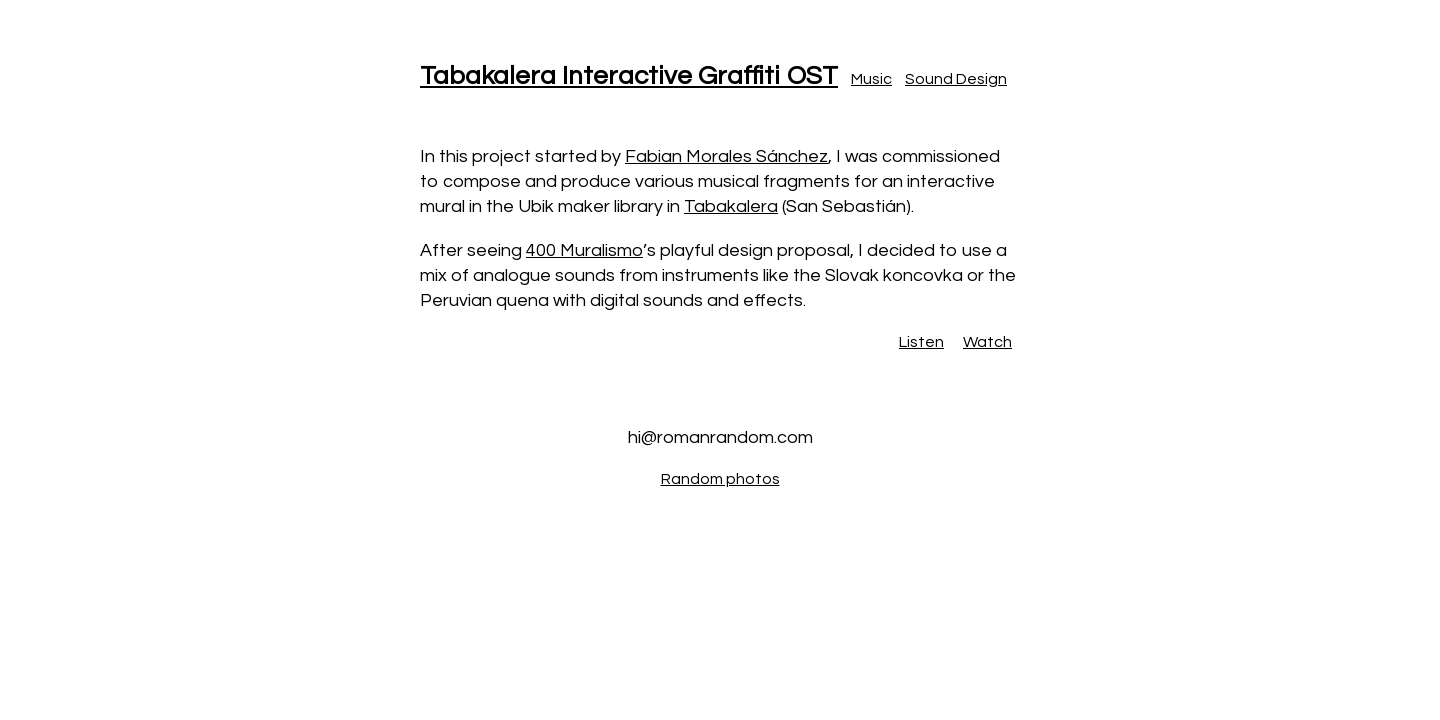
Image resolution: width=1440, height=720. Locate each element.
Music (871, 79)
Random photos (720, 479)
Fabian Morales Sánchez (726, 156)
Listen (921, 342)
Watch (987, 342)
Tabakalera (731, 206)
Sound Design (956, 79)
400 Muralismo (584, 250)
